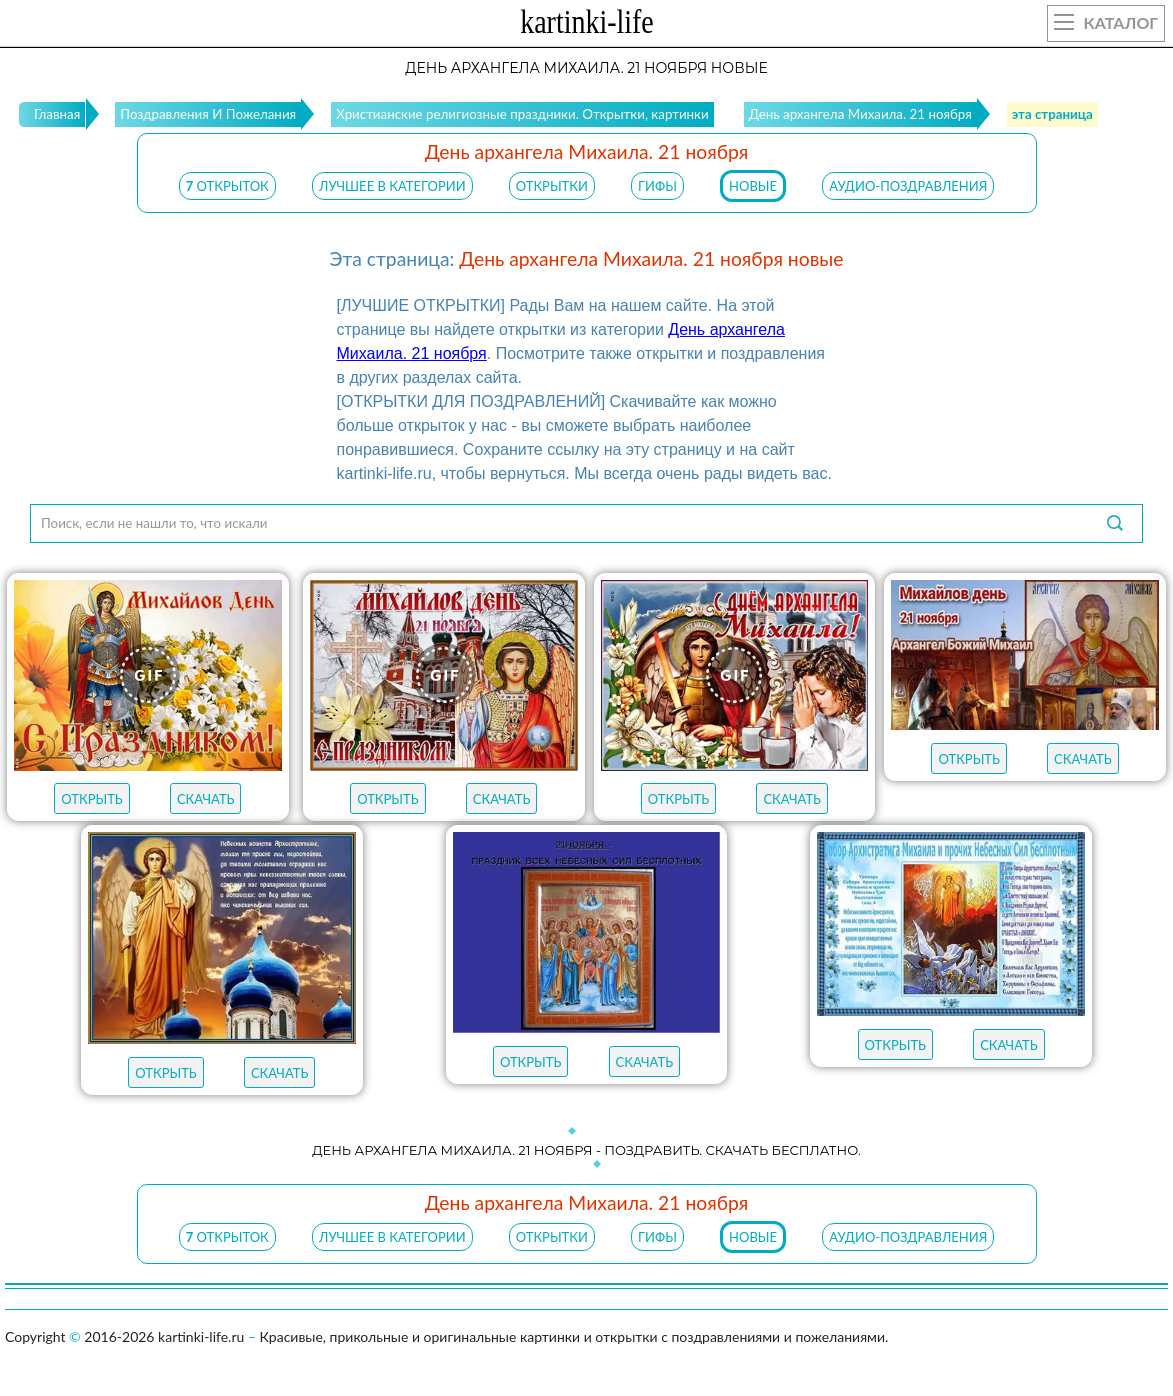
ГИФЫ (657, 186)
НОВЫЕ (753, 186)
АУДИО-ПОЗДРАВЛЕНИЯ (908, 186)
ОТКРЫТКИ (552, 186)
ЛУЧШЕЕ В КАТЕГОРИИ (392, 186)
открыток (227, 186)
